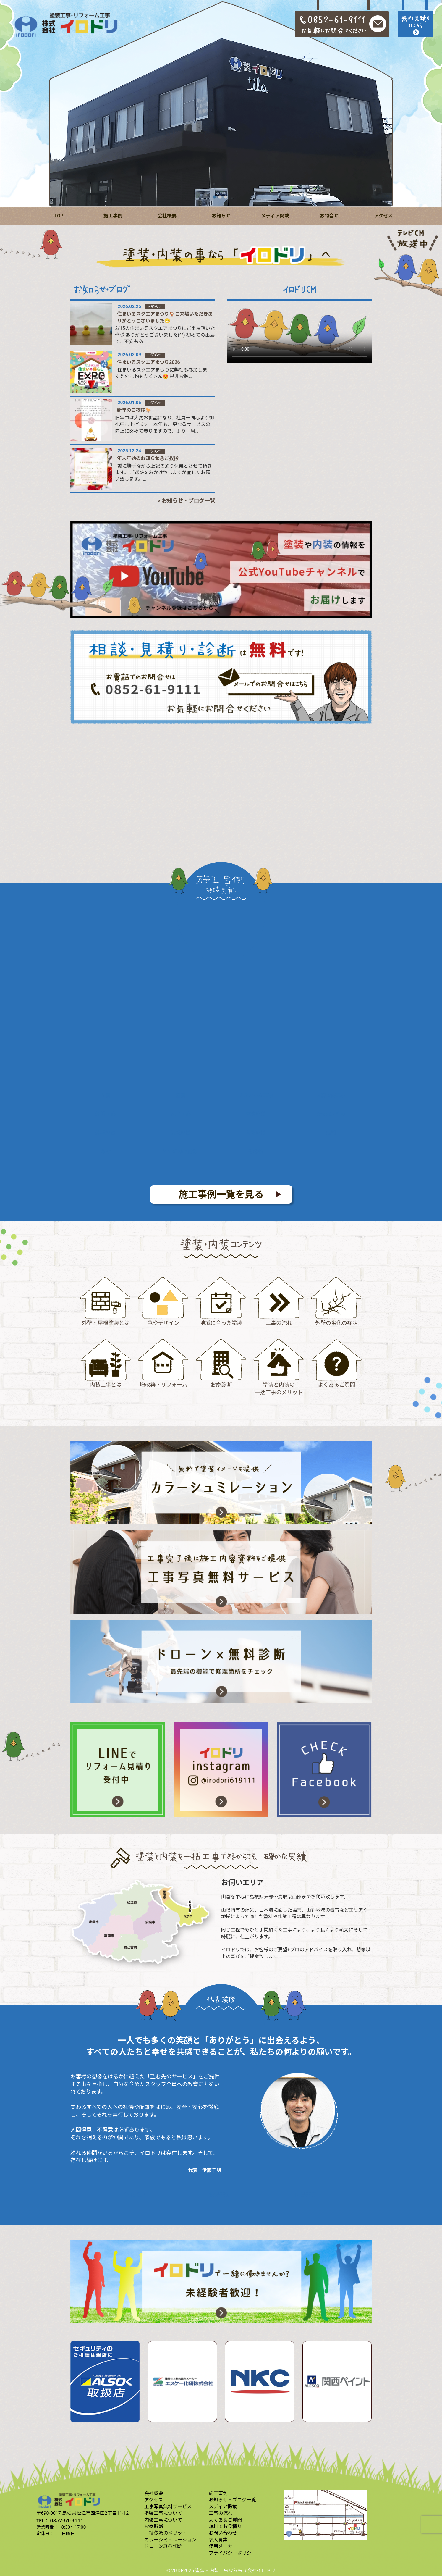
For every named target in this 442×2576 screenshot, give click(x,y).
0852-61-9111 (67, 2520)
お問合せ (329, 216)
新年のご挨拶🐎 (134, 410)
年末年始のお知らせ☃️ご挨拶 (148, 458)
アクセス (383, 216)
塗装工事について (163, 2513)
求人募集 (218, 2540)
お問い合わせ (223, 2533)
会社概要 (167, 216)
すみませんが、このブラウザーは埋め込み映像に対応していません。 (299, 333)
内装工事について (163, 2520)
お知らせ (221, 216)
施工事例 (112, 216)
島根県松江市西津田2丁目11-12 (95, 2513)
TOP (58, 216)
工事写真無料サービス (168, 2506)
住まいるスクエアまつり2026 (148, 362)
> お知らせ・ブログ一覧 (186, 501)
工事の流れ (220, 2513)
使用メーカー (223, 2546)
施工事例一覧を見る (221, 1194)
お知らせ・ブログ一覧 (232, 2500)
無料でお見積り (225, 2526)
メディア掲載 (275, 216)
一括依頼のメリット (165, 2533)
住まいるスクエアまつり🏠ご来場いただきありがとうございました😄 (165, 317)
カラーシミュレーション (170, 2540)
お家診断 (153, 2526)
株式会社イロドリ (257, 2570)
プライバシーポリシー (232, 2553)
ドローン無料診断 (163, 2546)
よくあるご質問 (225, 2520)
